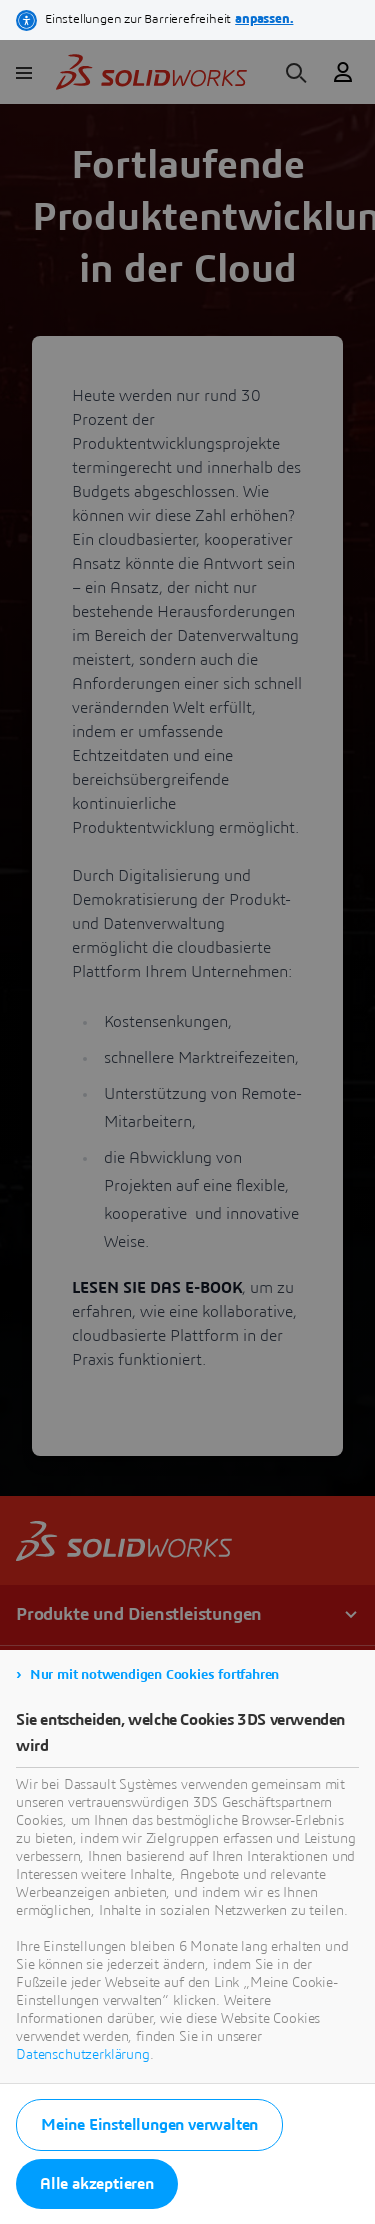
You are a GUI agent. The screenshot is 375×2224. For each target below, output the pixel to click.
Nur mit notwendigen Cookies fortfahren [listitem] (154, 1675)
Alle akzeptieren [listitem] (97, 2184)
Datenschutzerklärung (83, 2055)
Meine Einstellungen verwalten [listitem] (149, 2125)
